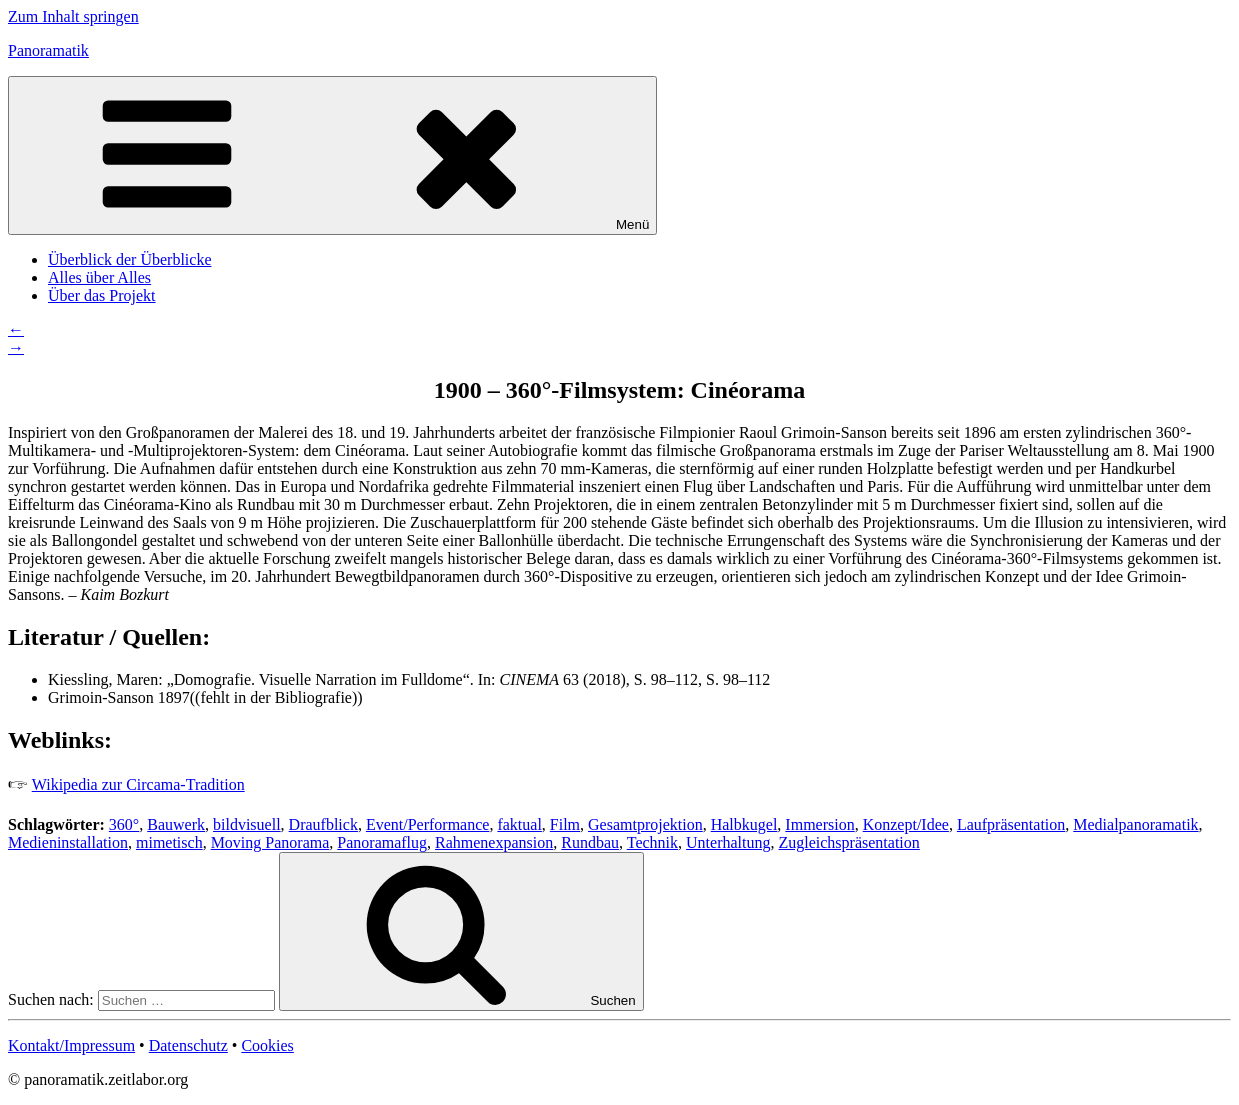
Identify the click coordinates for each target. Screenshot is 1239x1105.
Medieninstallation (68, 842)
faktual (519, 824)
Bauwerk (176, 824)
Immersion (819, 824)
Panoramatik (48, 50)
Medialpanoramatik (1135, 824)
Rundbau (590, 842)
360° (124, 824)
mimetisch (169, 842)
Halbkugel (744, 824)
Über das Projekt (102, 295)
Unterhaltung (728, 842)
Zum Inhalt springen (73, 16)
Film (565, 824)
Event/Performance (428, 824)
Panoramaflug (382, 842)
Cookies (267, 1045)
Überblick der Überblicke (129, 259)
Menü (332, 155)
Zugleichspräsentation (848, 842)
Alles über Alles (99, 277)
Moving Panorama (270, 842)
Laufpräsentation (1011, 824)
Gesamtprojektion (645, 824)
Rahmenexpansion (494, 842)
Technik (652, 842)
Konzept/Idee (906, 824)
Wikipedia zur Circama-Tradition (138, 784)
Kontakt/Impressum (71, 1045)
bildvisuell (247, 824)
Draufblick (323, 824)
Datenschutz (188, 1045)
